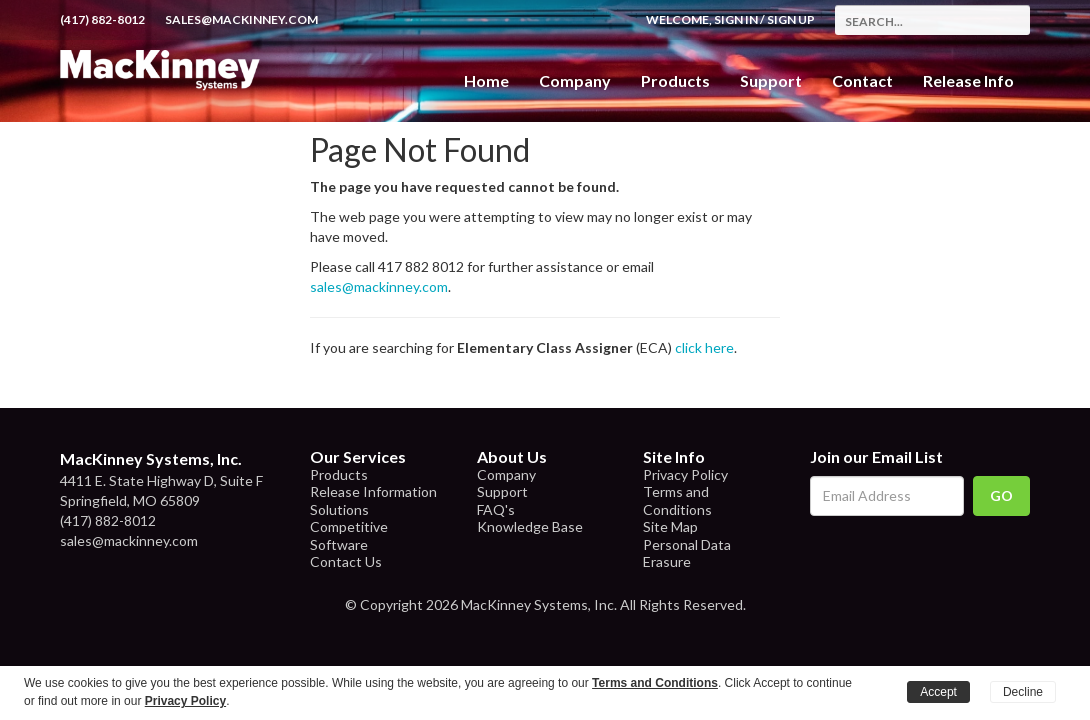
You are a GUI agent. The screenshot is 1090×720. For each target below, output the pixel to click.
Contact (862, 80)
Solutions (339, 509)
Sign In (736, 19)
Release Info (968, 80)
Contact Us (346, 561)
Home (486, 80)
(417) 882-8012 (102, 19)
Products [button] (675, 80)
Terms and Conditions (677, 500)
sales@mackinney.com (241, 19)
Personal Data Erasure (687, 553)
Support (771, 80)
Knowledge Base (530, 526)
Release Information (373, 491)
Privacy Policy (685, 474)
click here (704, 347)
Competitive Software (349, 535)
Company (575, 80)
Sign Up (791, 19)
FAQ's (496, 509)
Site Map (670, 526)
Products (339, 474)
